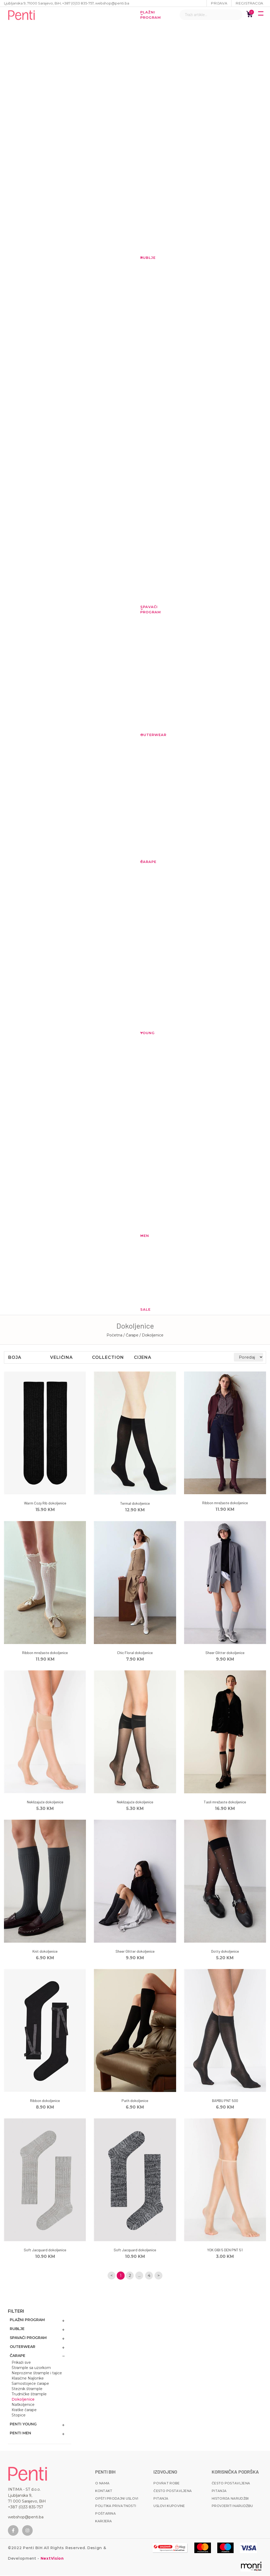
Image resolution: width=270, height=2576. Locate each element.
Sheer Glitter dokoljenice (224, 1652)
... (139, 2275)
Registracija (249, 3)
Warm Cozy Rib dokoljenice (45, 1503)
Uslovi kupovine (169, 2506)
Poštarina (105, 2514)
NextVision (51, 2559)
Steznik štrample (27, 2389)
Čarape (143, 862)
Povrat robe (166, 2484)
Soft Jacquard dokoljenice (45, 2250)
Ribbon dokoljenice (45, 2100)
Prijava (218, 3)
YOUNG (143, 1033)
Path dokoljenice (135, 2100)
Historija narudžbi (230, 2499)
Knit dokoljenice (44, 1951)
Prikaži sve (21, 2363)
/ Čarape (131, 1335)
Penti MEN (20, 2433)
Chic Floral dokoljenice (135, 1652)
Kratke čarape (24, 2410)
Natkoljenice (23, 2405)
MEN (143, 1235)
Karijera (103, 2522)
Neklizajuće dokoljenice (45, 1802)
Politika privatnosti (115, 2506)
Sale (143, 1309)
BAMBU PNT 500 (225, 2100)
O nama (102, 2484)
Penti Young (23, 2424)
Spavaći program (143, 609)
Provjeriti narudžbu (232, 2506)
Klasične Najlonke (28, 2378)
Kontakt (103, 2491)
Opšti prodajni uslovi (116, 2499)
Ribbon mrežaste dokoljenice (225, 1503)
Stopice (19, 2415)
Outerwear (143, 735)
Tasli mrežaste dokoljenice (225, 1802)
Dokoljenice (23, 2399)
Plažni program (143, 14)
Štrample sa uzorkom (31, 2368)
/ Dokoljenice (151, 1335)
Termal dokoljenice (135, 1503)
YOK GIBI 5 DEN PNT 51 (225, 2250)
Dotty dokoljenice (225, 1951)
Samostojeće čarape (30, 2384)
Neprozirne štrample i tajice (37, 2373)
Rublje (143, 257)
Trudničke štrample (29, 2394)
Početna (114, 1335)
